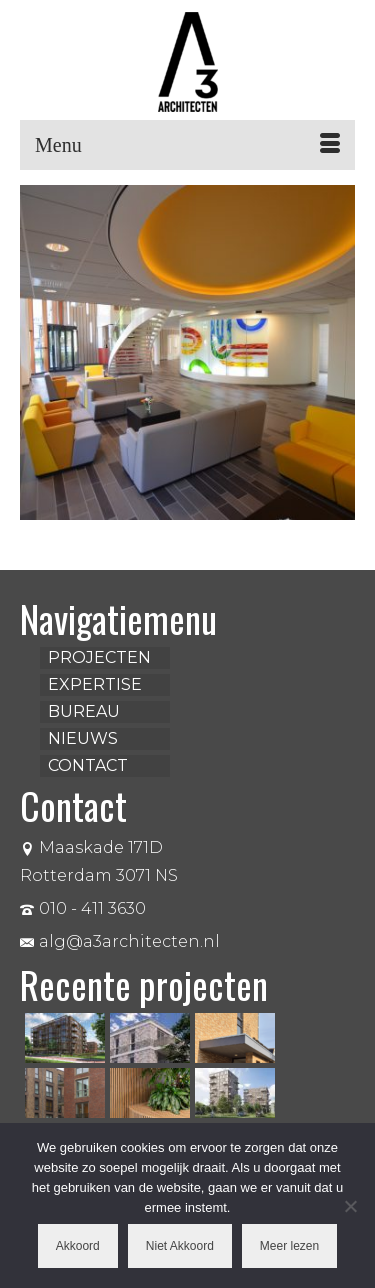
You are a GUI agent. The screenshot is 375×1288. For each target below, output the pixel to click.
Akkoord (78, 1246)
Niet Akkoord (180, 1246)
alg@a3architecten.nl (120, 941)
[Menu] (187, 145)
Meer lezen (289, 1246)
